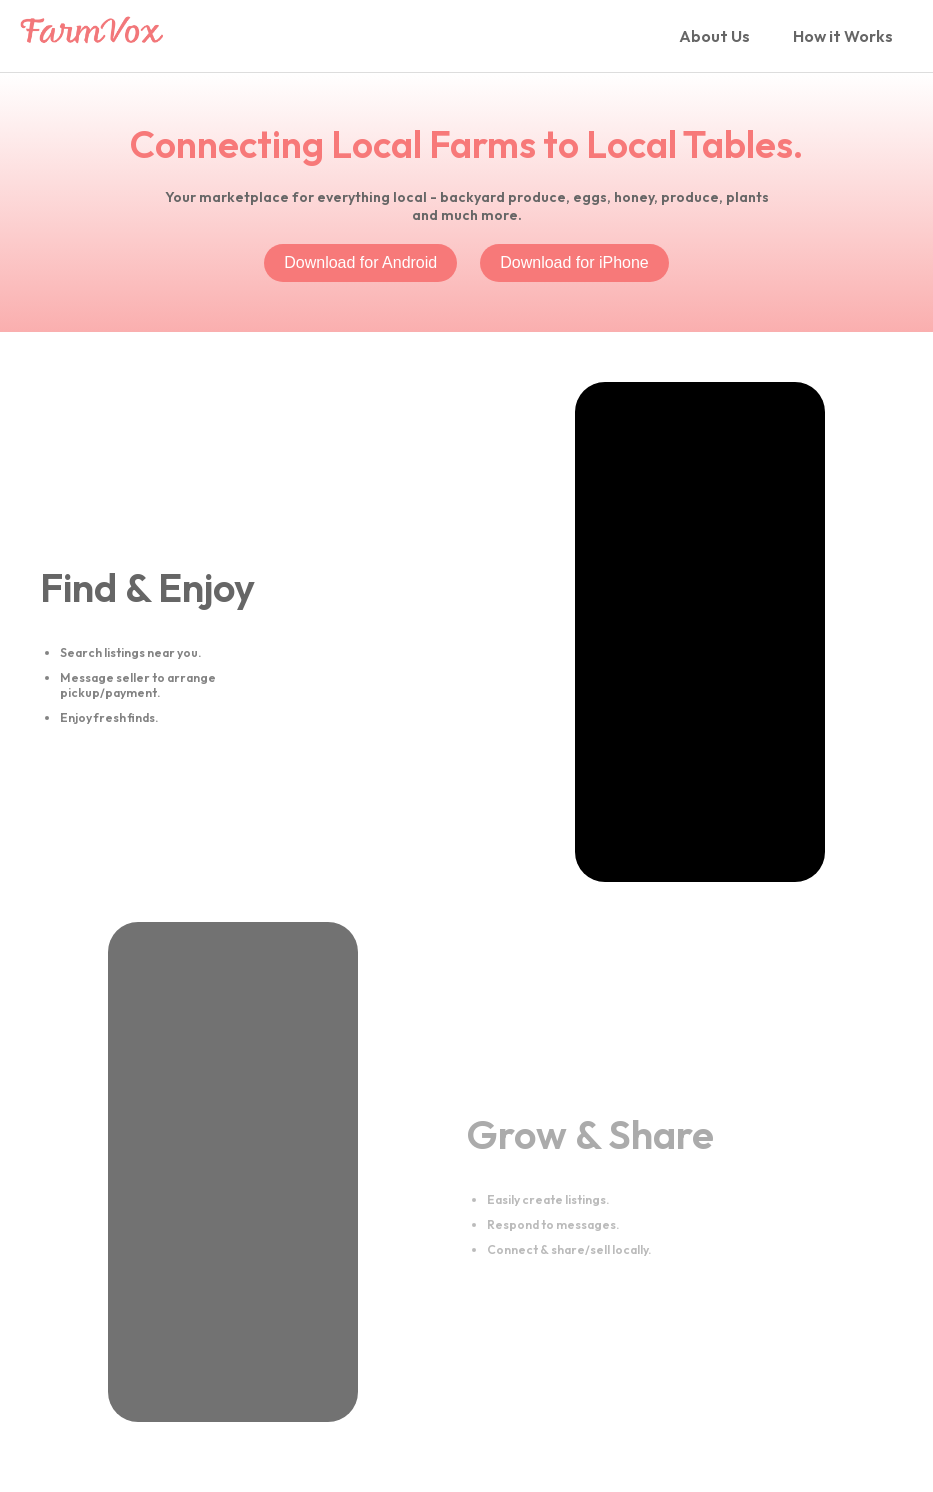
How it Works (843, 36)
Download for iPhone (574, 262)
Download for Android (360, 262)
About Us (714, 36)
